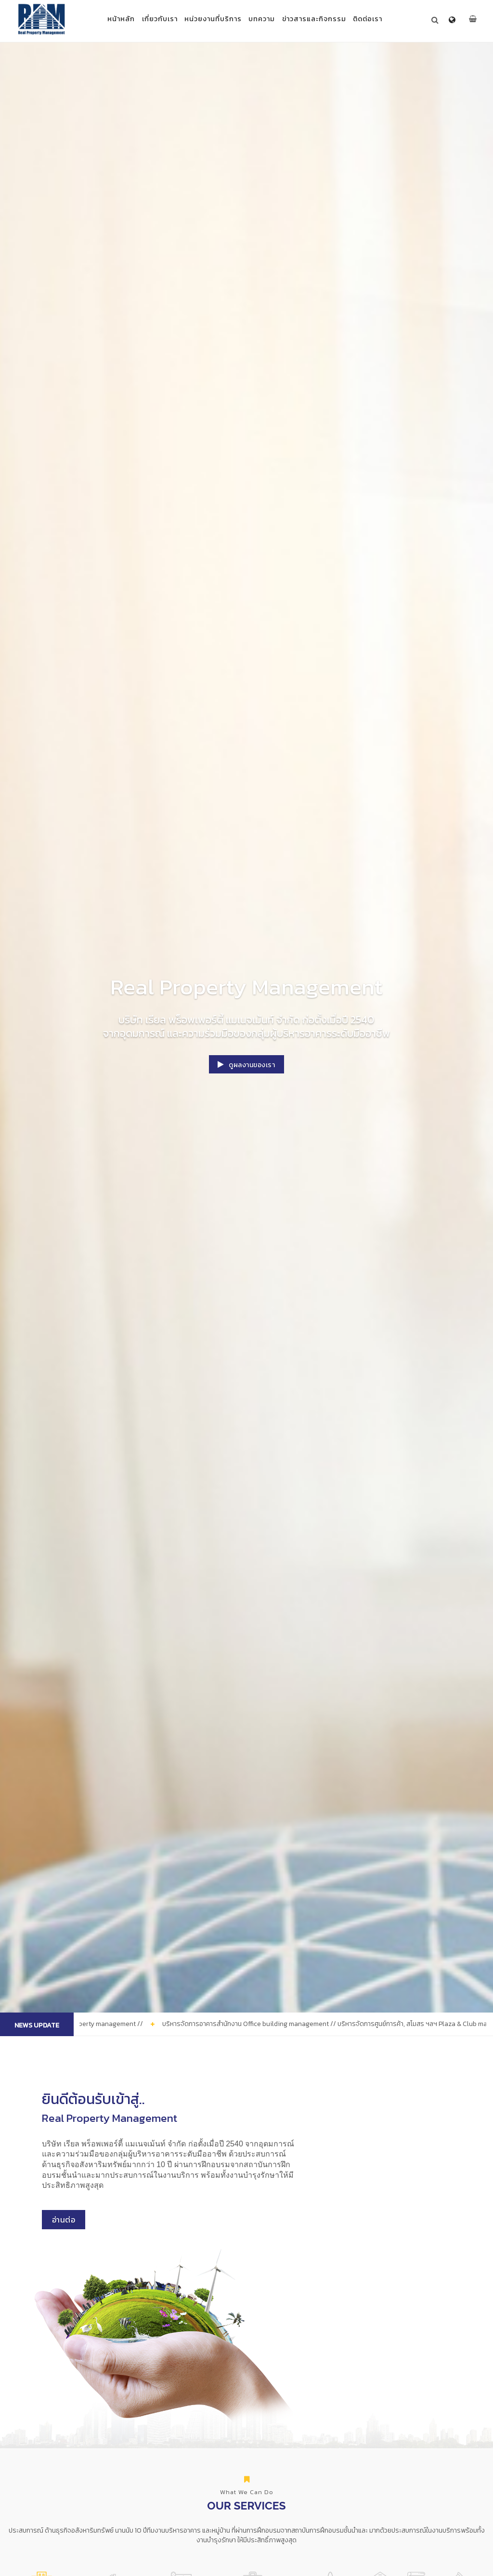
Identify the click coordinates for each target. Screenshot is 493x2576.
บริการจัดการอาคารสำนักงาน (214, 2432)
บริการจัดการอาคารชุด (33, 2432)
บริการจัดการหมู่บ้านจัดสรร (86, 2432)
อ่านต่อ (81, 2271)
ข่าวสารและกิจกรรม (323, 18)
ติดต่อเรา (382, 18)
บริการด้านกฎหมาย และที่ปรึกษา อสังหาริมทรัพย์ (448, 2437)
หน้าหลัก (107, 18)
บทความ (265, 18)
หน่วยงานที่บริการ (210, 18)
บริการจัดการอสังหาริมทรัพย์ (149, 2432)
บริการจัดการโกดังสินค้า (330, 2432)
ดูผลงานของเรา (247, 1066)
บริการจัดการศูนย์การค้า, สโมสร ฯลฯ (273, 2437)
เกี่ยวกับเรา (150, 18)
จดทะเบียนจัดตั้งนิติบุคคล (384, 2432)
